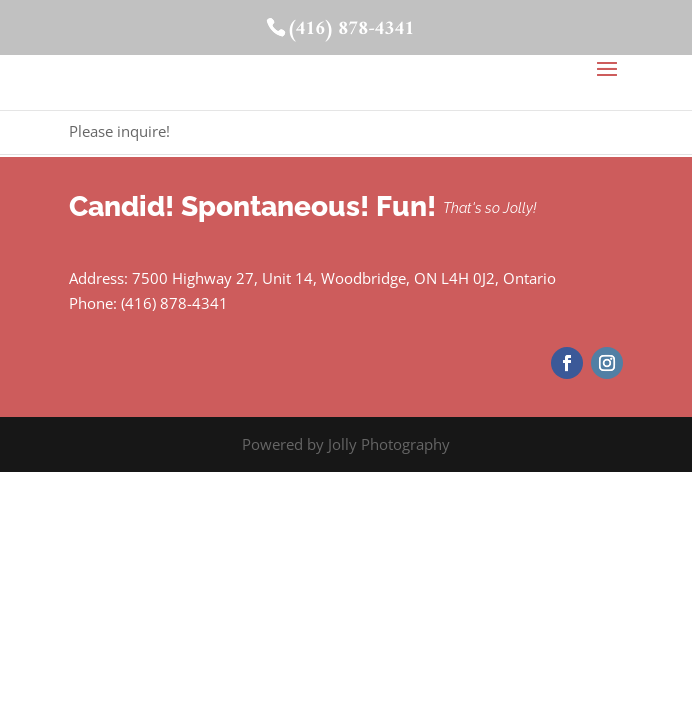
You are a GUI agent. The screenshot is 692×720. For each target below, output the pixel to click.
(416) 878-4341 (350, 29)
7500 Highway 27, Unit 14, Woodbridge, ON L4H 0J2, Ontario (344, 278)
